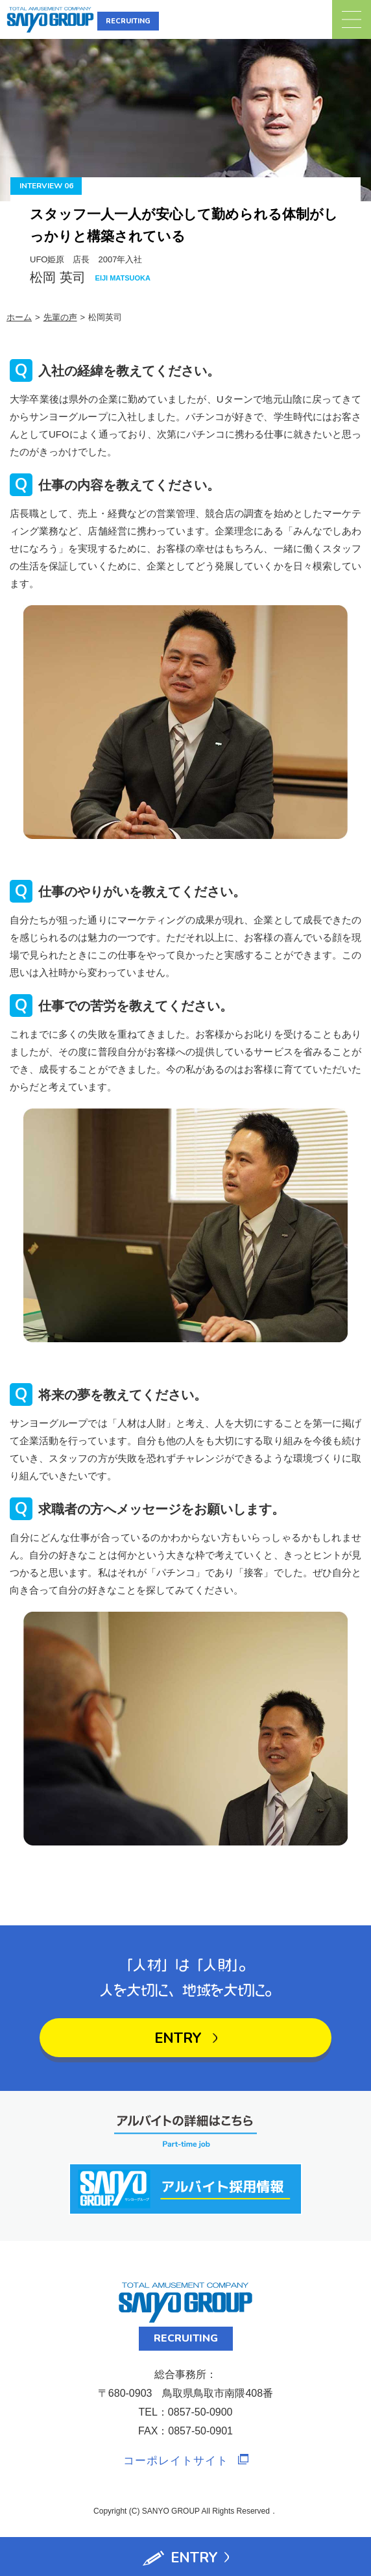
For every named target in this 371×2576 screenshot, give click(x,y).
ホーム (19, 317)
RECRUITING (128, 21)
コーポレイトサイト (175, 2461)
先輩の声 (60, 317)
